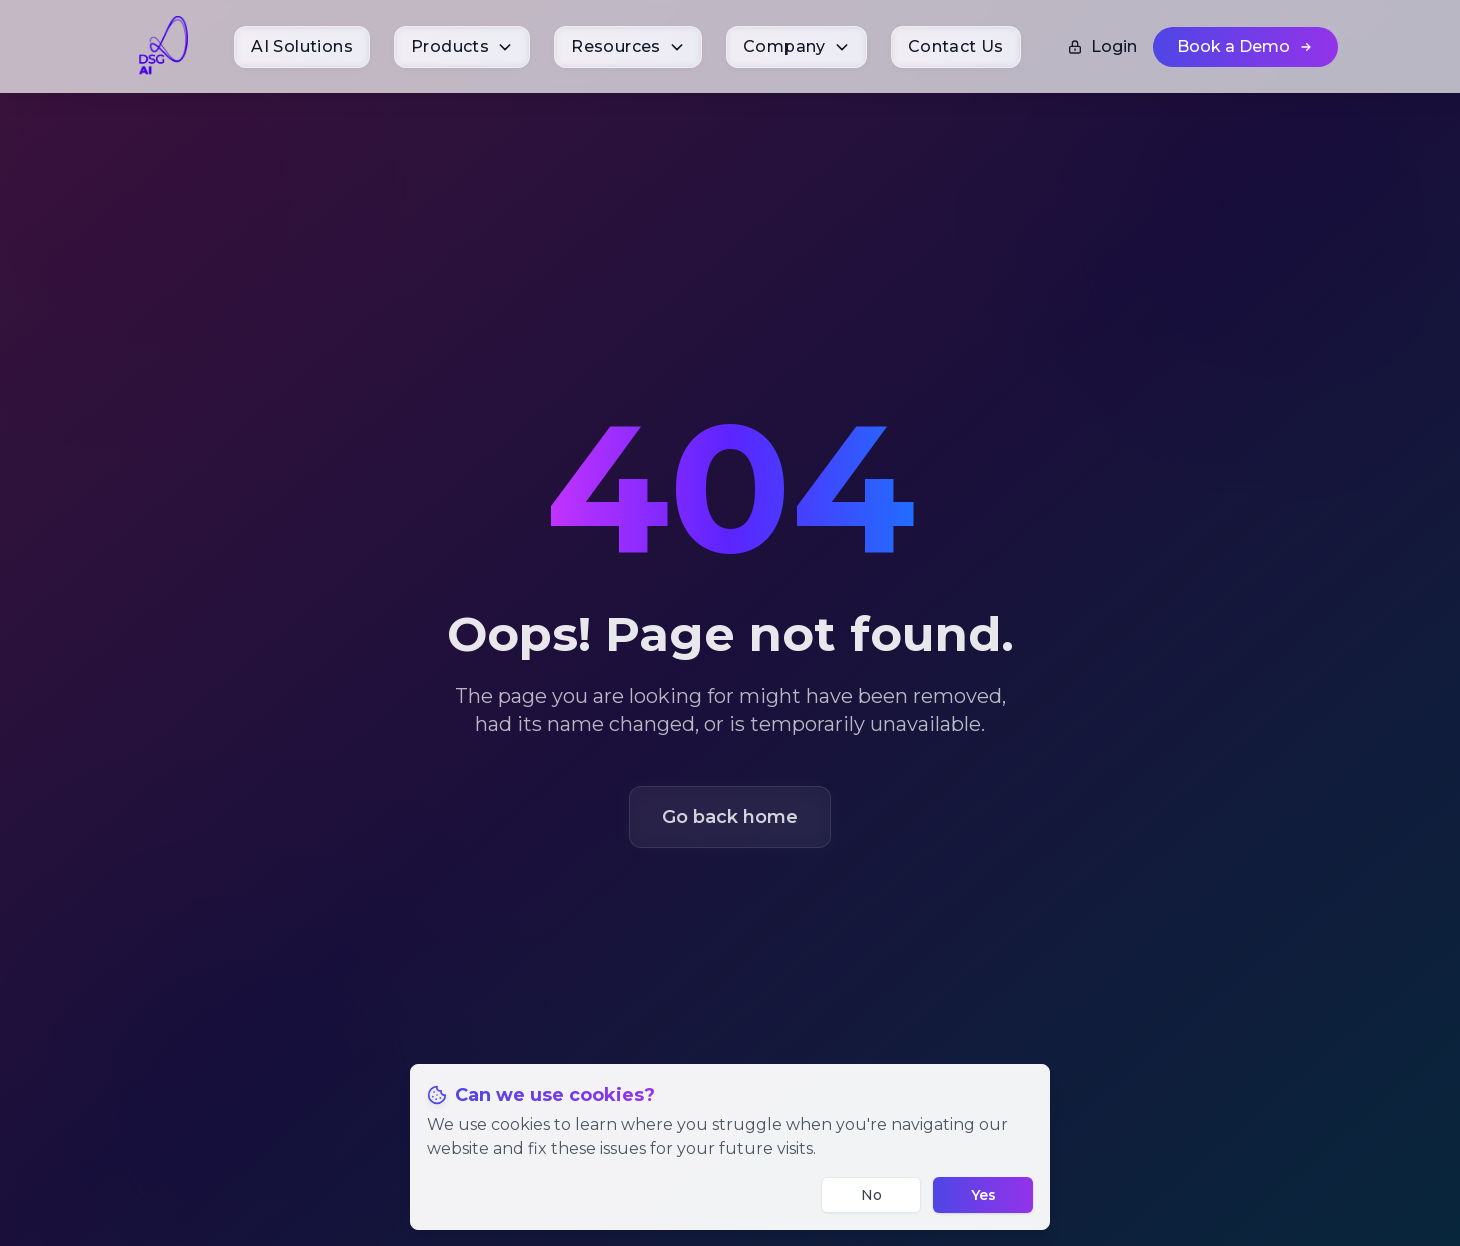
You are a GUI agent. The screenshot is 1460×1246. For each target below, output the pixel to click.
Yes (983, 1195)
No (871, 1195)
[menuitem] (302, 47)
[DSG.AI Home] (163, 46)
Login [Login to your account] (1102, 46)
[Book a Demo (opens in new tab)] (1245, 47)
